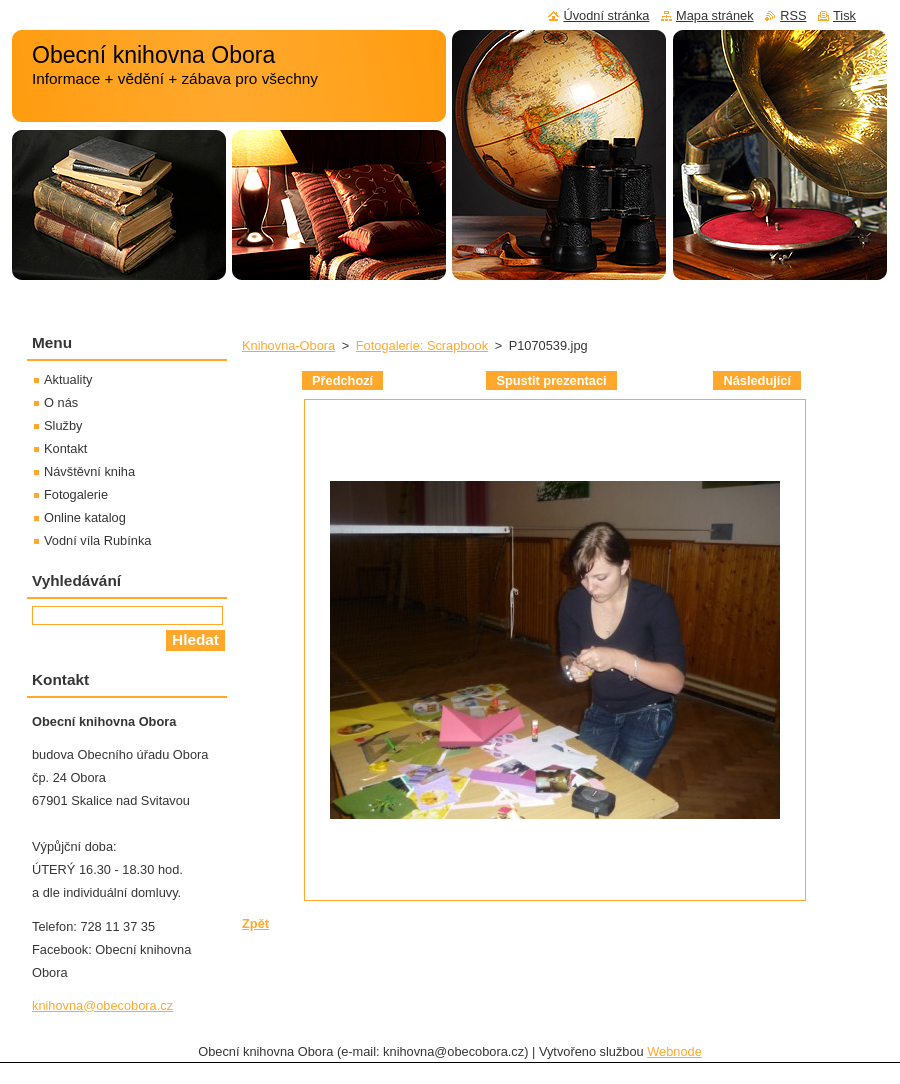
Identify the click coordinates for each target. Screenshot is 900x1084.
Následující (757, 380)
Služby (63, 425)
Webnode (674, 1051)
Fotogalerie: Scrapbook (422, 345)
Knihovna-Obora (288, 345)
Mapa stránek (715, 15)
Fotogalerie (76, 494)
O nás (61, 402)
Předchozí (342, 380)
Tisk (844, 15)
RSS (793, 15)
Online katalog (85, 517)
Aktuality (68, 379)
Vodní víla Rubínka (97, 540)
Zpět (255, 923)
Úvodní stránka (606, 15)
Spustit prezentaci (551, 380)
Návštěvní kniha (89, 471)
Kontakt (65, 448)
